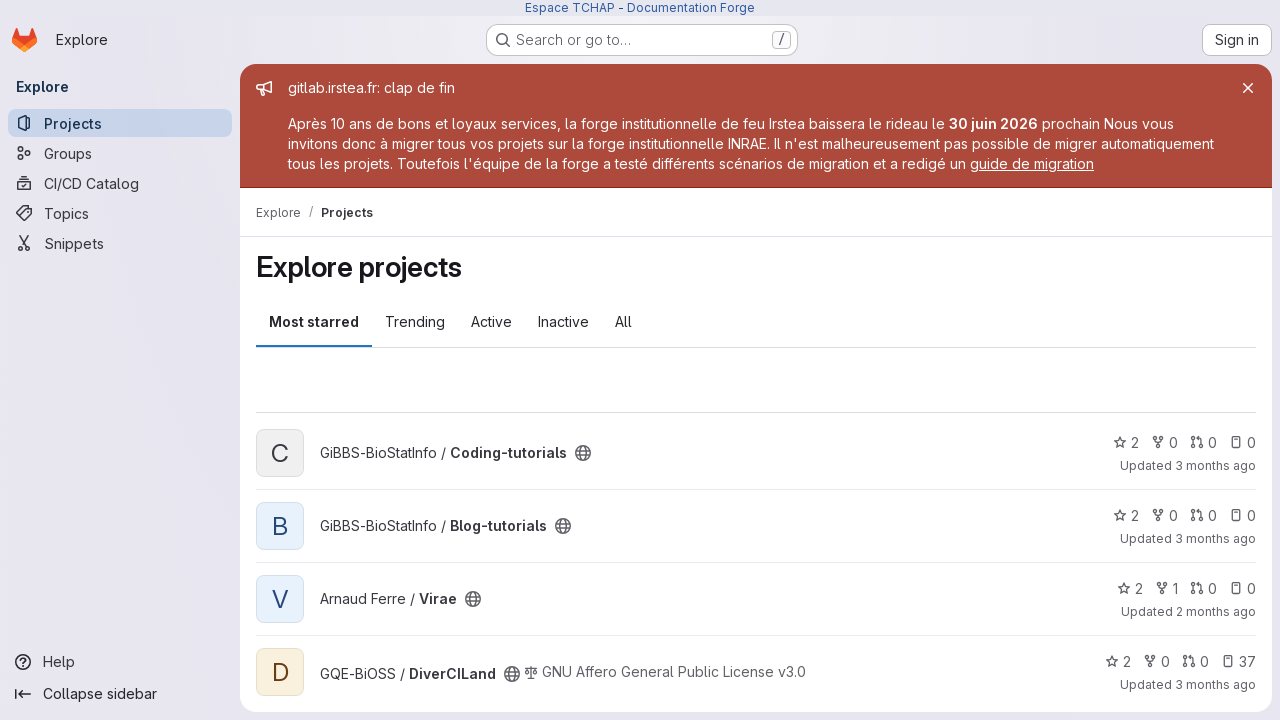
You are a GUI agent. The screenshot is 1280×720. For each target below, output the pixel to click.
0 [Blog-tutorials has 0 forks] (1164, 515)
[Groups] (120, 153)
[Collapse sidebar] (120, 694)
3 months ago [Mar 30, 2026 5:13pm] (1215, 538)
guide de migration (1032, 163)
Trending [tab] (415, 321)
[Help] (120, 662)
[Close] (1248, 88)
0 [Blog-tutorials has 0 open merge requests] (1203, 515)
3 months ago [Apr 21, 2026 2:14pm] (1215, 465)
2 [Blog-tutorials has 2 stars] (1126, 515)
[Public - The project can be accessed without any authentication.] (583, 453)
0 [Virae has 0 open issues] (1242, 588)
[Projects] (120, 123)
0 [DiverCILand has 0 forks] (1156, 661)
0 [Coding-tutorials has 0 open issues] (1242, 442)
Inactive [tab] (563, 321)
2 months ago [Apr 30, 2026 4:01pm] (1216, 611)
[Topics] (120, 213)
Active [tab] (491, 321)
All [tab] (623, 321)
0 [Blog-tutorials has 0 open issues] (1242, 515)
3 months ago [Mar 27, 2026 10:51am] (1215, 684)
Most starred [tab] (314, 321)
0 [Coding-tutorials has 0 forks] (1164, 442)
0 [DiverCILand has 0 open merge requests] (1195, 661)
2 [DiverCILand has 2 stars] (1118, 661)
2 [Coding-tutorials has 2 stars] (1126, 442)
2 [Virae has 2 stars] (1130, 588)
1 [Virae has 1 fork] (1166, 588)
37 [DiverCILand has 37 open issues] (1238, 661)
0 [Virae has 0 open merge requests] (1203, 588)
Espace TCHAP (570, 7)
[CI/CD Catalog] (120, 183)
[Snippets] (120, 243)
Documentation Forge (691, 7)
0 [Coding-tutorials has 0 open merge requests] (1203, 442)
